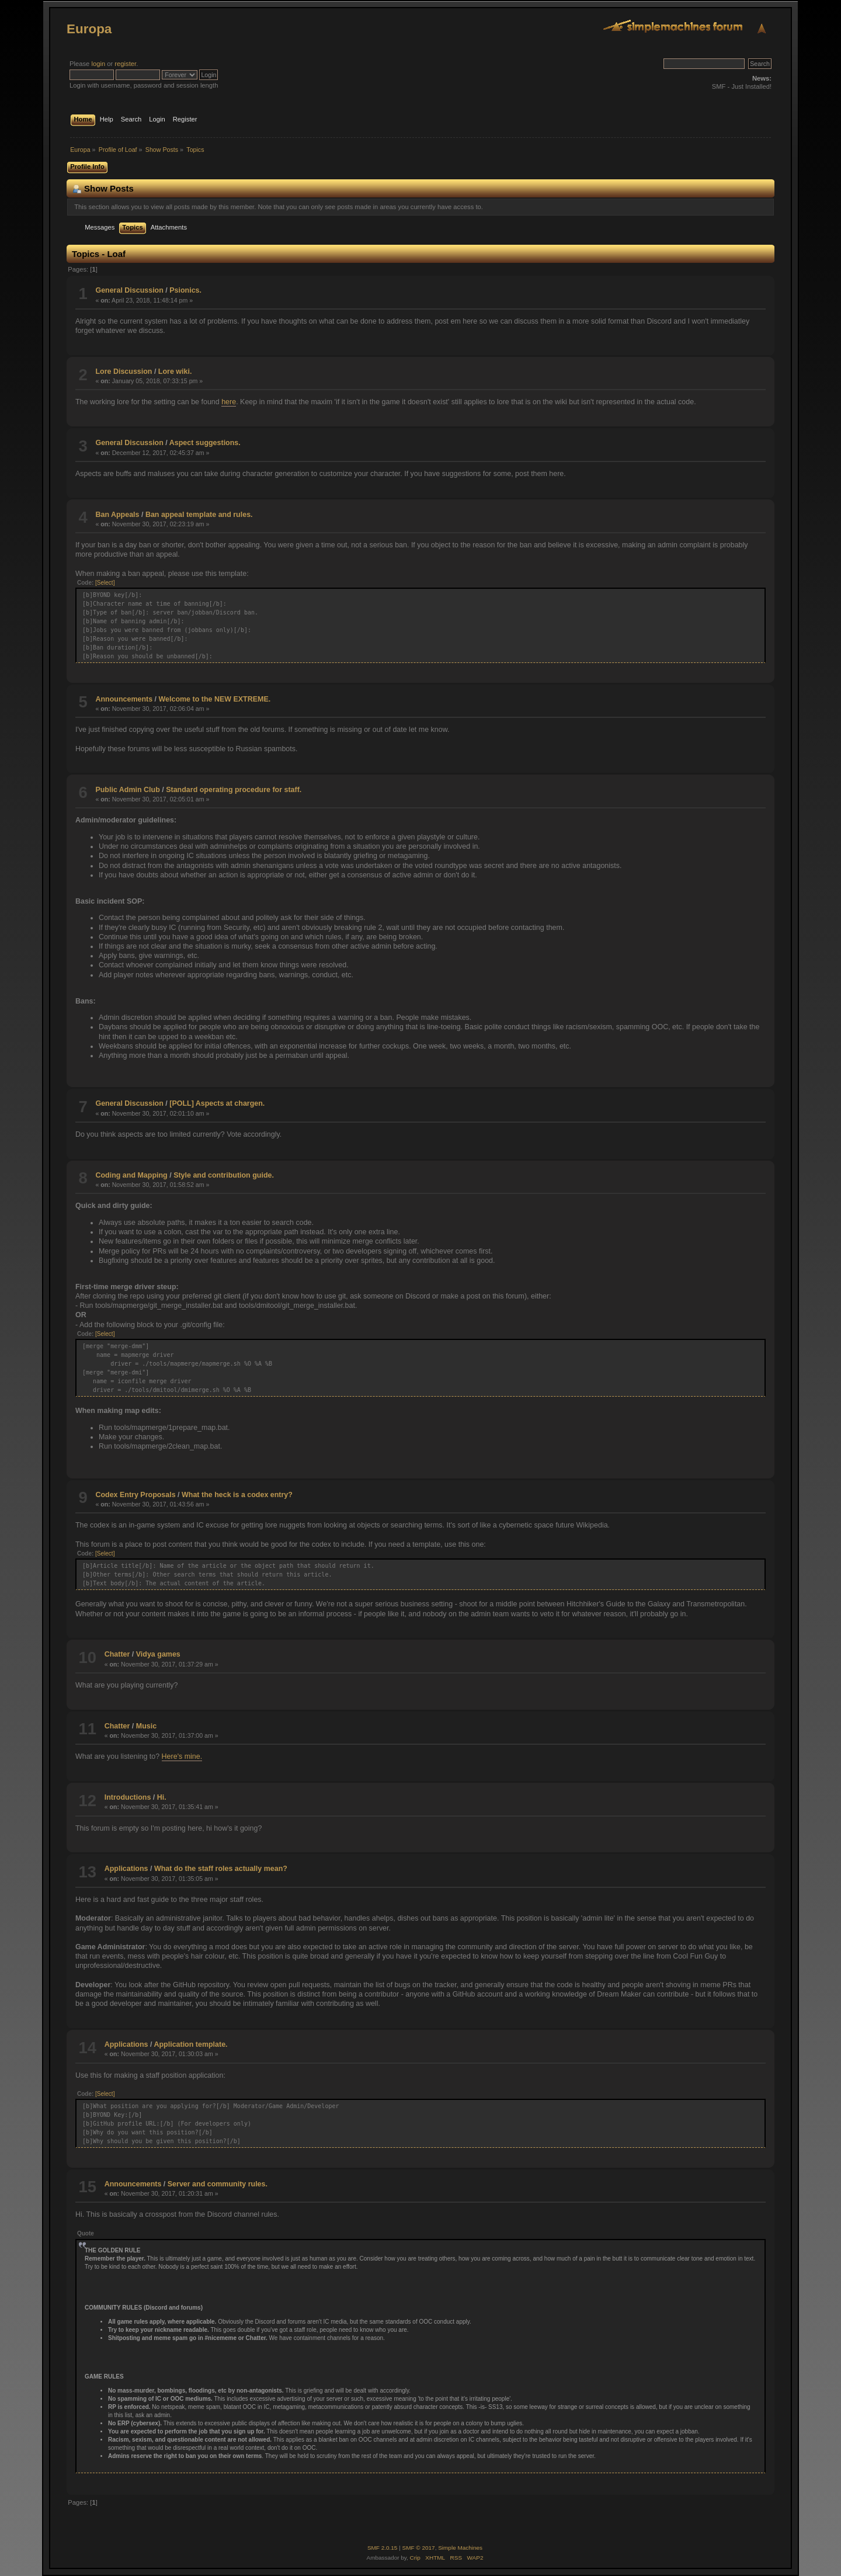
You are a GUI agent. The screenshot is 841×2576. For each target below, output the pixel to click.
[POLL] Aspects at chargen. (217, 1103)
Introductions (128, 1797)
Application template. (190, 2044)
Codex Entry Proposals (135, 1495)
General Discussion (129, 290)
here (228, 402)
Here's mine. (182, 1756)
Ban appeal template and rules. (199, 515)
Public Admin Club (127, 790)
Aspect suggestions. (205, 443)
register (125, 63)
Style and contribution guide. (223, 1175)
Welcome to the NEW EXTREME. (215, 699)
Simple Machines (460, 2547)
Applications (126, 1869)
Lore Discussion (123, 371)
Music (146, 1726)
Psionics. (185, 290)
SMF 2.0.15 (382, 2547)
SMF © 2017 (418, 2547)
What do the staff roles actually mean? (220, 1869)
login (98, 63)
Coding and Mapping (131, 1175)
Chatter (117, 1654)
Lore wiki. (175, 371)
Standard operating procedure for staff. (233, 790)
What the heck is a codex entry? (237, 1495)
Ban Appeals (117, 515)
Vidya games (158, 1654)
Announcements (123, 699)
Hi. (161, 1797)
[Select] (104, 582)
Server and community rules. (217, 2184)
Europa (89, 29)
